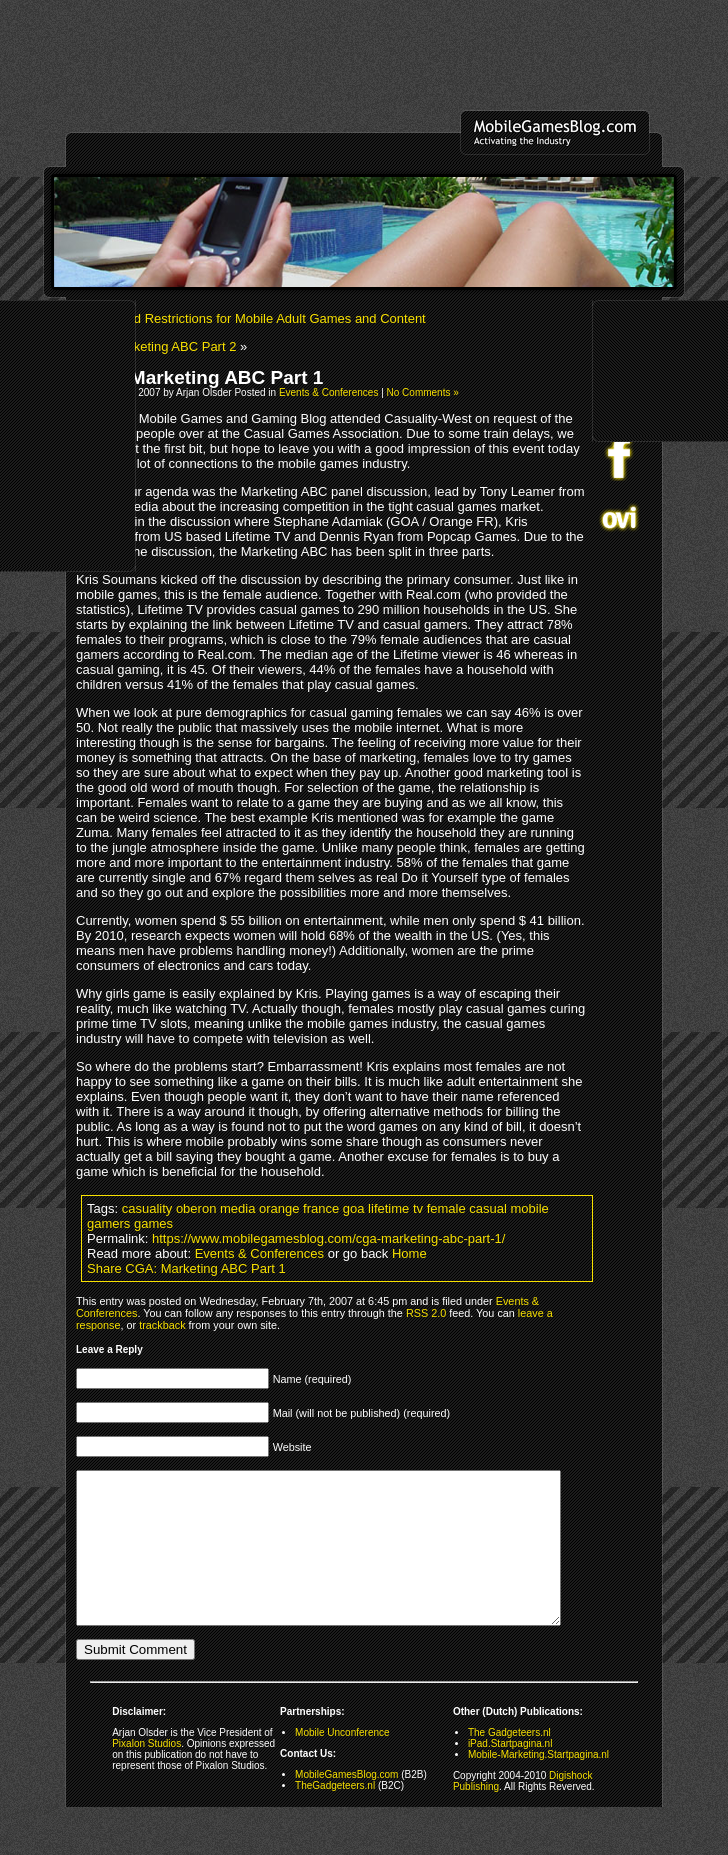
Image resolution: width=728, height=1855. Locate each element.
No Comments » (423, 392)
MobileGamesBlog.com (346, 1804)
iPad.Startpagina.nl (510, 1773)
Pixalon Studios (146, 1773)
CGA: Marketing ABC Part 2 (156, 346)
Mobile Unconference (342, 1762)
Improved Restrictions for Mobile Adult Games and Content (256, 318)
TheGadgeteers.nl (335, 1815)
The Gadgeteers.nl (509, 1762)
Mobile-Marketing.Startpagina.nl (538, 1784)
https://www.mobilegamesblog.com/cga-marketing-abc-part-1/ (328, 1238)
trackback (162, 1325)
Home (409, 1253)
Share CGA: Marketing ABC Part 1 (186, 1268)
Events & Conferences (329, 392)
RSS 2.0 (426, 1313)
